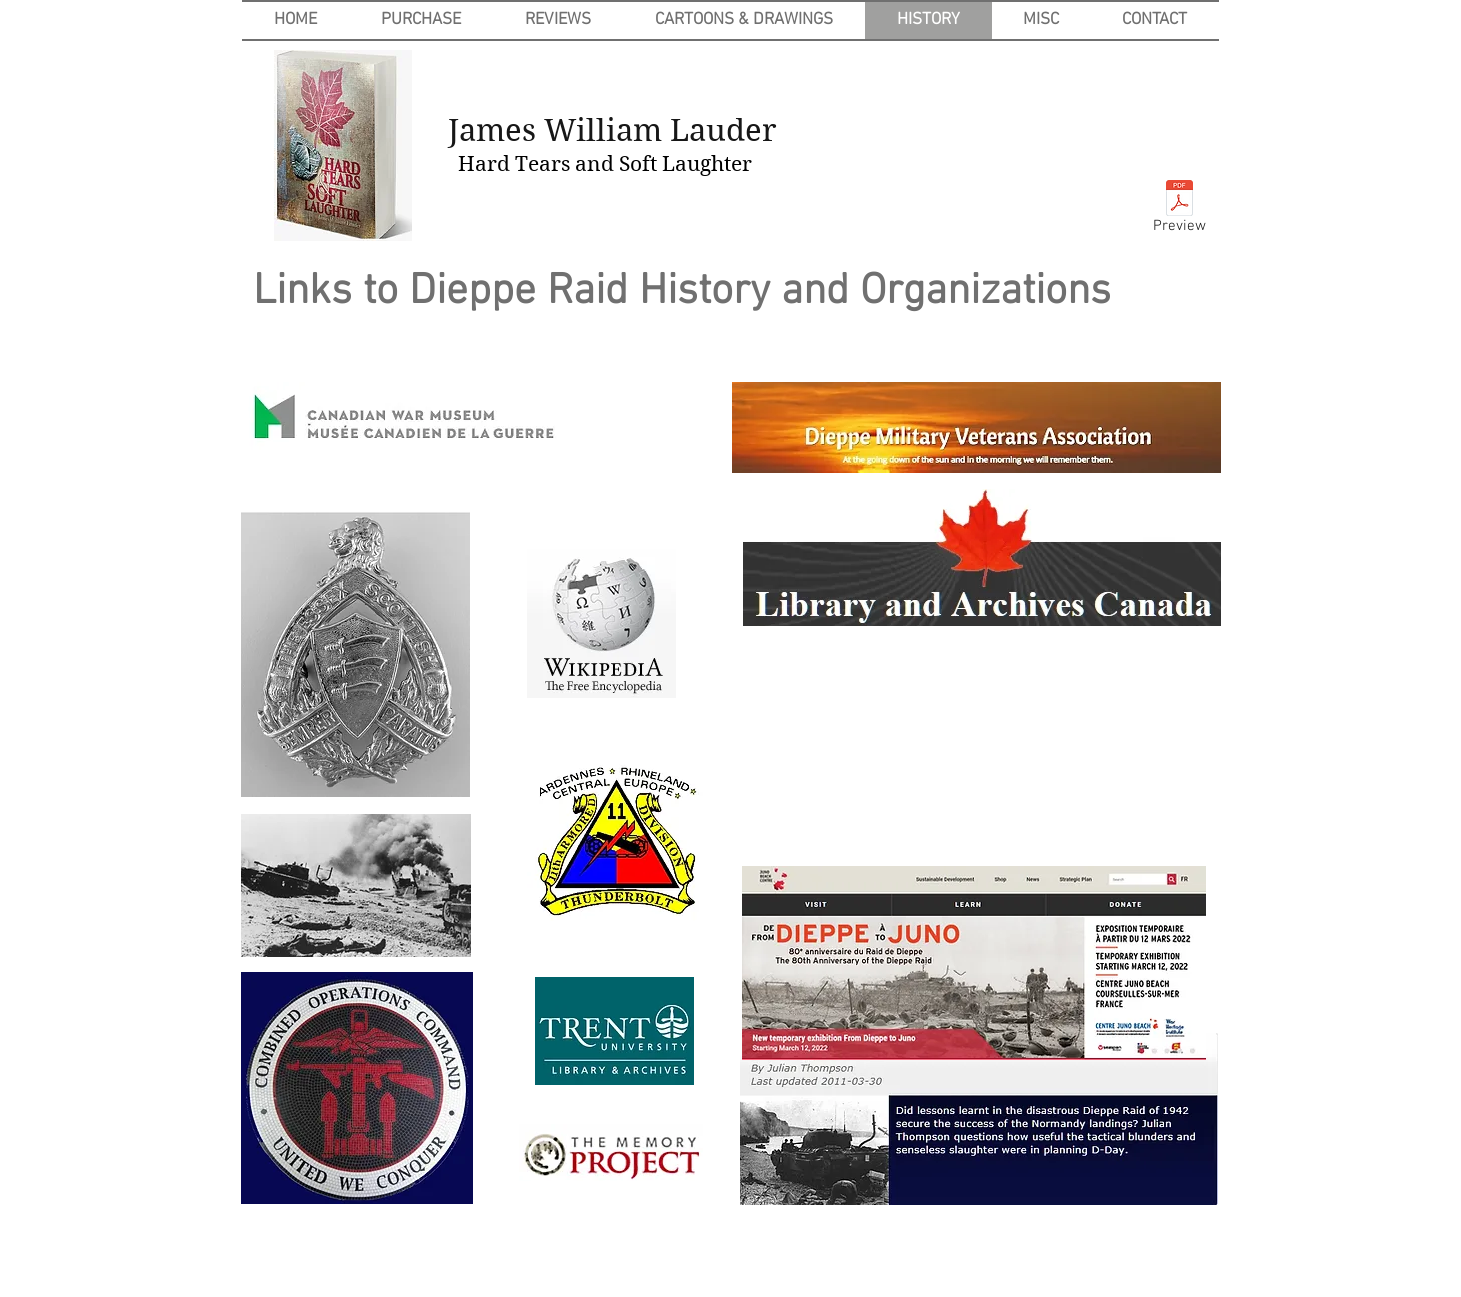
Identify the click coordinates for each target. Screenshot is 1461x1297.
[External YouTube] (982, 755)
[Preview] (1179, 211)
